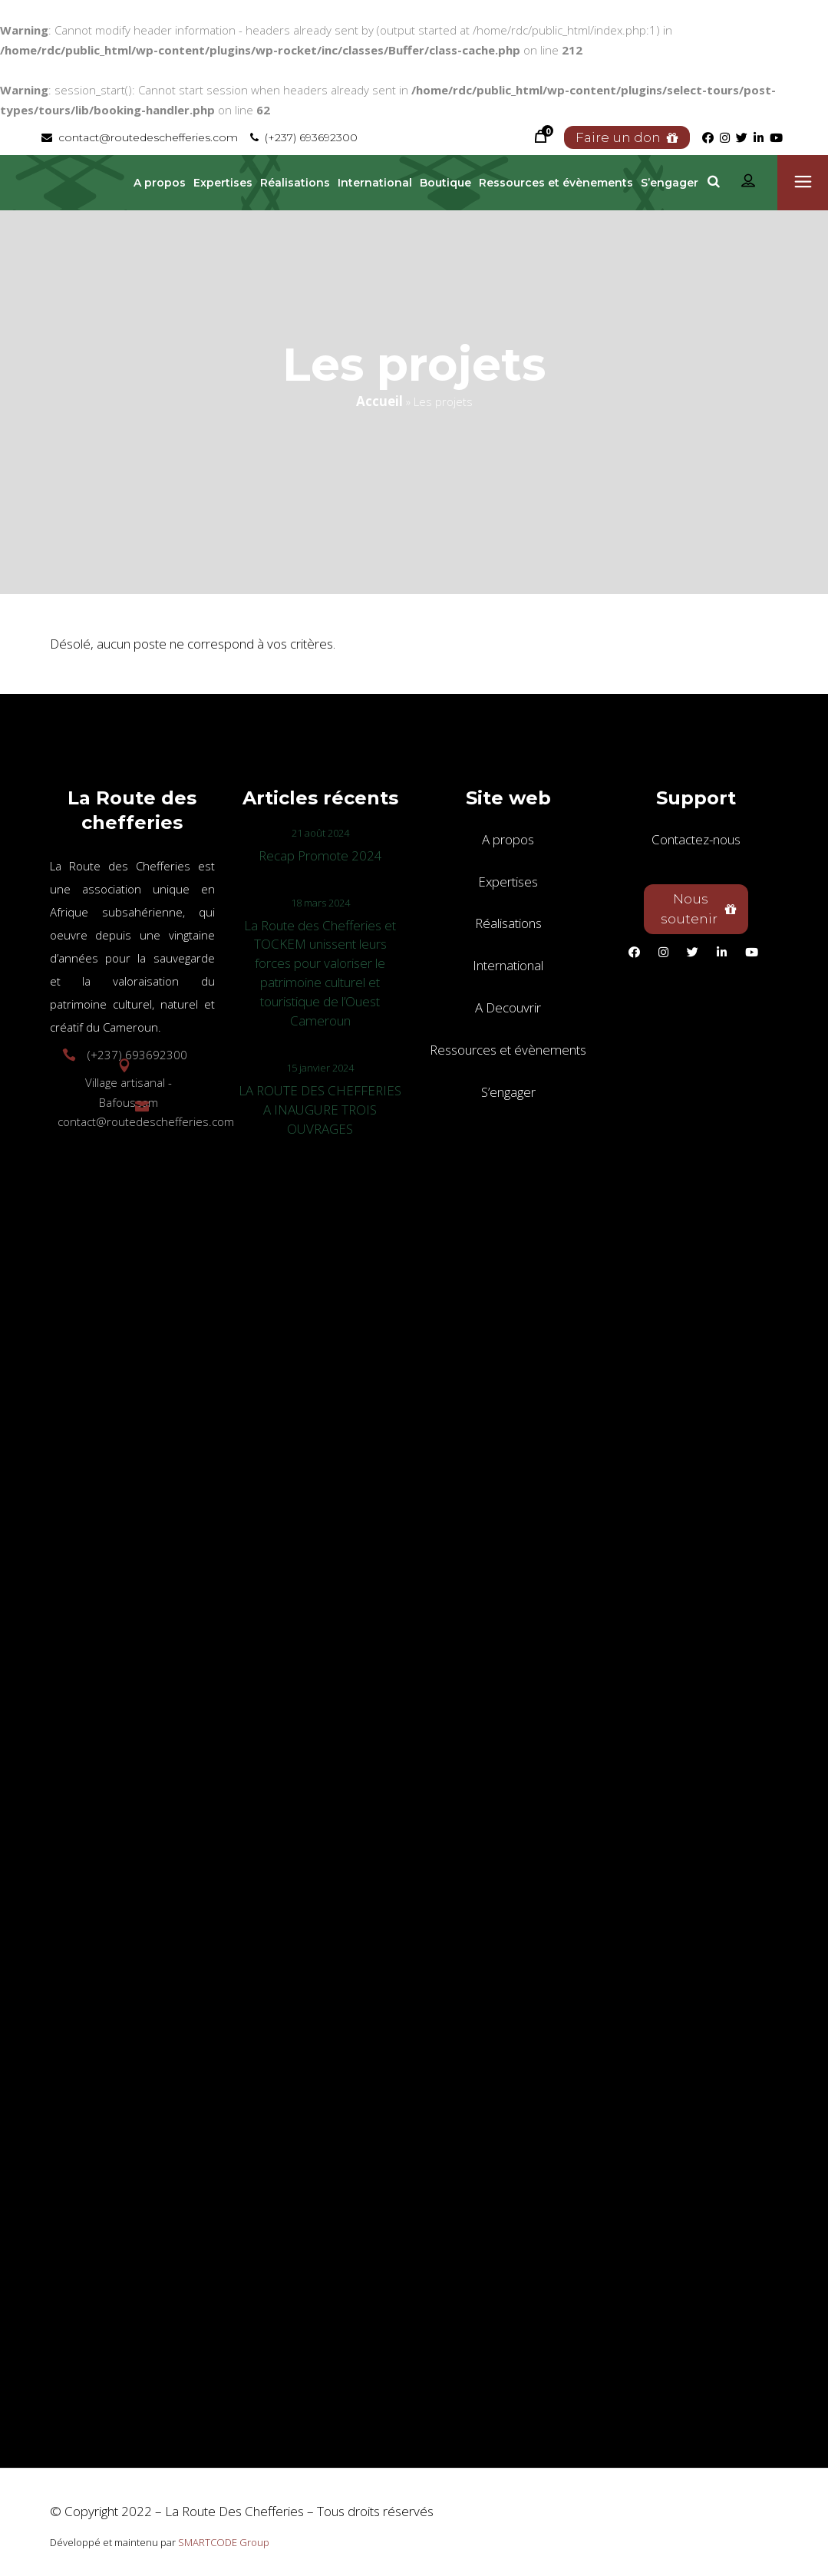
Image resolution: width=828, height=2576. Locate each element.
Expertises (508, 881)
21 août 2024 (320, 833)
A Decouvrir (508, 1007)
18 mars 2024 (320, 903)
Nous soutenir (699, 908)
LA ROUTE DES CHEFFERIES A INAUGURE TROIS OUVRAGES (320, 1110)
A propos (508, 839)
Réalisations (508, 923)
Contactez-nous (696, 839)
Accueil (379, 401)
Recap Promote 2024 (320, 855)
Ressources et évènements (508, 1049)
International (508, 965)
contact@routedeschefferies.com (139, 137)
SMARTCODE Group (223, 2542)
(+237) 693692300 (304, 137)
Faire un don (627, 137)
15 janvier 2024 (320, 1068)
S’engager (508, 1092)
